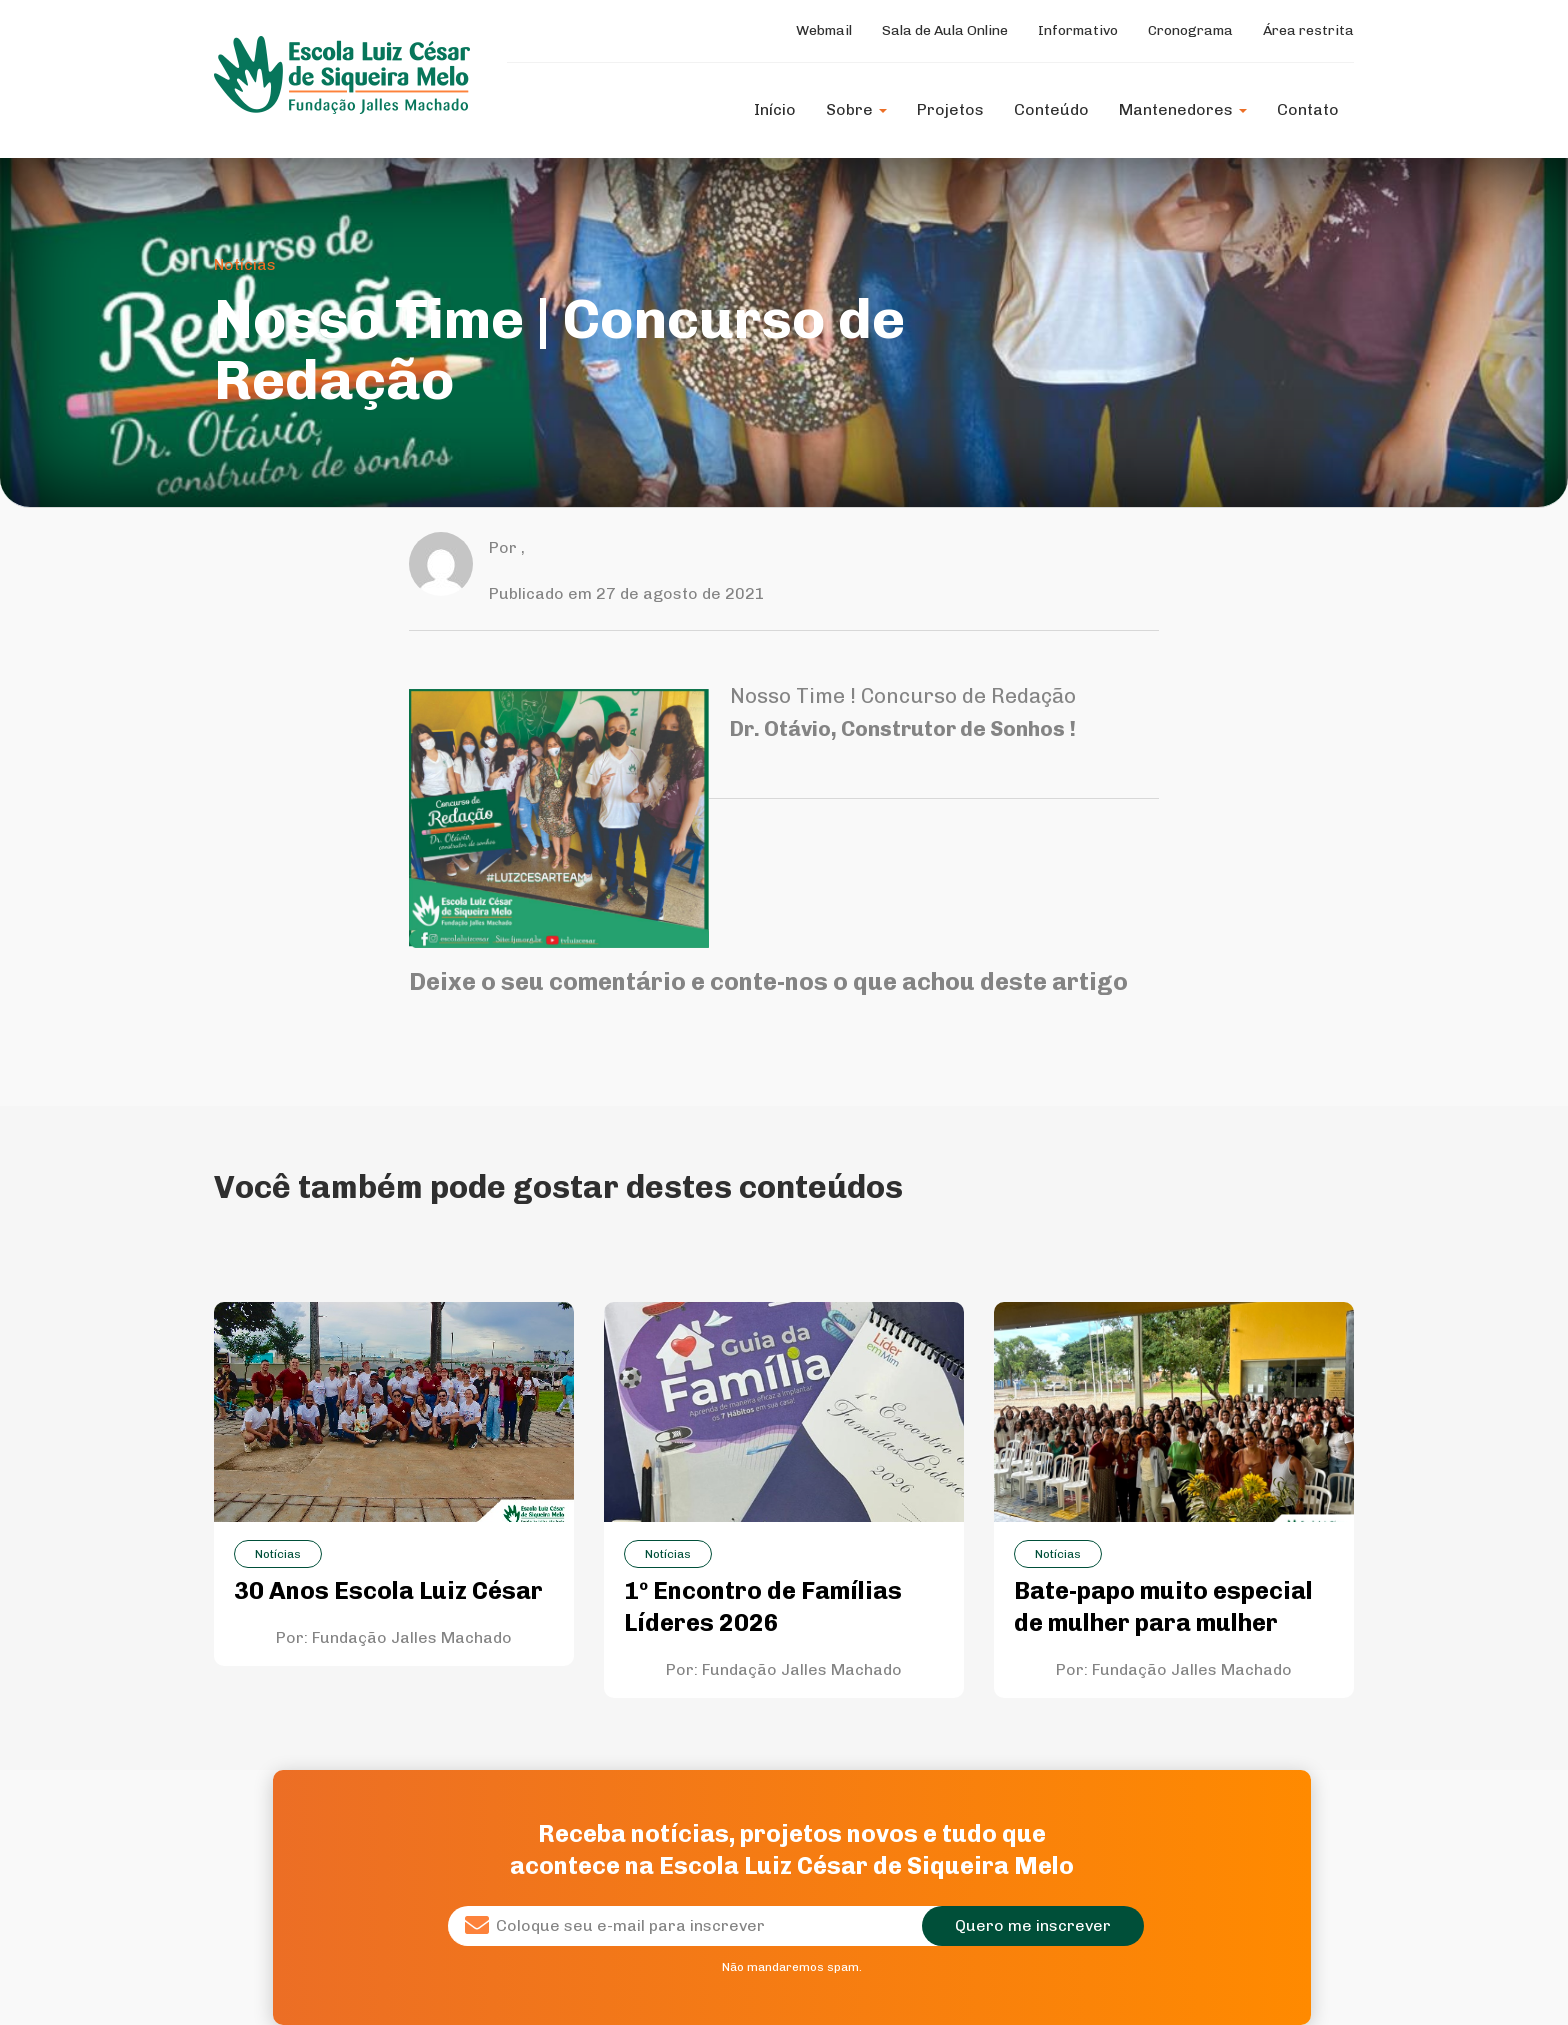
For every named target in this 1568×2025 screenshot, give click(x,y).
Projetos (950, 109)
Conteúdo (1051, 109)
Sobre (856, 109)
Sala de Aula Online (945, 30)
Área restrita (1308, 30)
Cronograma (1190, 30)
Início (775, 109)
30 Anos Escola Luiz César (388, 1590)
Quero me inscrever (1033, 1925)
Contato (1308, 109)
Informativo (1078, 30)
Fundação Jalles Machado (412, 1637)
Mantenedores (1183, 109)
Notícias (245, 264)
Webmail (824, 30)
